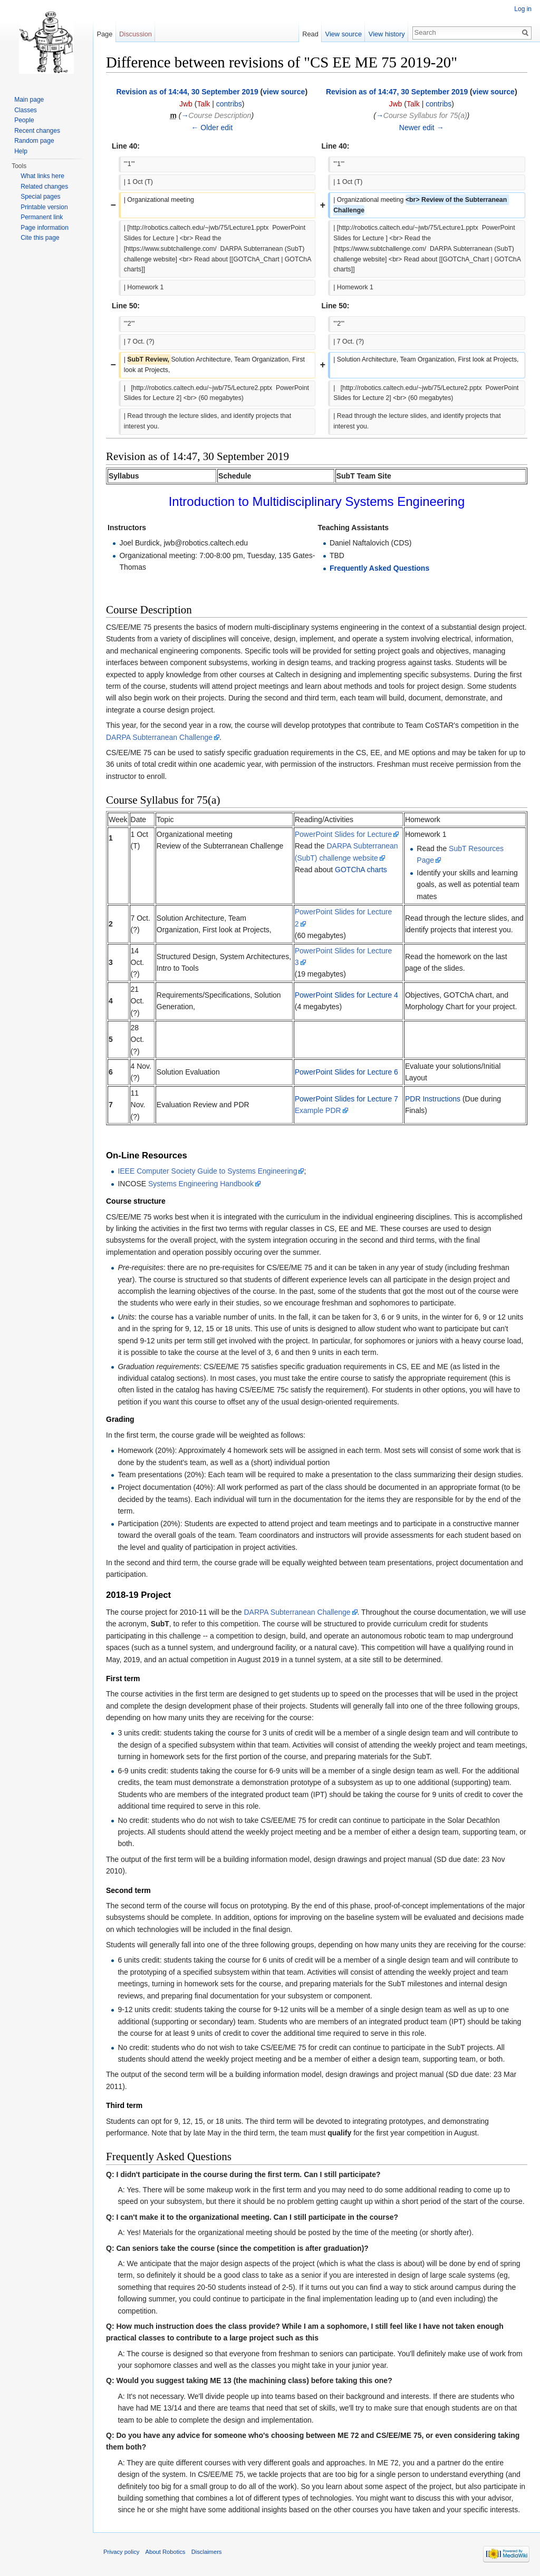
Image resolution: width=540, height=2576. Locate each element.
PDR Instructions (432, 1099)
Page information (45, 227)
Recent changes (37, 130)
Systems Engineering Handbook (201, 1183)
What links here (42, 176)
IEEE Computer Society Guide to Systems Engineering (207, 1171)
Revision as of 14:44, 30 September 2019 (187, 91)
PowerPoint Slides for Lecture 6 (346, 1072)
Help (20, 151)
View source (343, 34)
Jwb (185, 104)
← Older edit (212, 127)
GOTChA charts (361, 869)
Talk (203, 104)
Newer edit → (421, 127)
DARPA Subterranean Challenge (159, 737)
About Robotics (166, 2552)
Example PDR (318, 1110)
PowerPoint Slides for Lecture (343, 834)
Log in (523, 9)
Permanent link (42, 217)
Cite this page (40, 237)
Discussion (135, 34)
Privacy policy (121, 2552)
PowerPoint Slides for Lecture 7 (346, 1099)
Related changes (44, 186)
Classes (25, 110)
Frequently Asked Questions (379, 568)
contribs (229, 104)
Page (104, 34)
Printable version (44, 207)
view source (284, 91)
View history (387, 34)
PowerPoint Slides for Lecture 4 (346, 995)
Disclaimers (206, 2552)
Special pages (40, 196)
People (24, 120)
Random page (34, 140)
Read (310, 34)
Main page (29, 99)
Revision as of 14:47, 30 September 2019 (397, 91)
